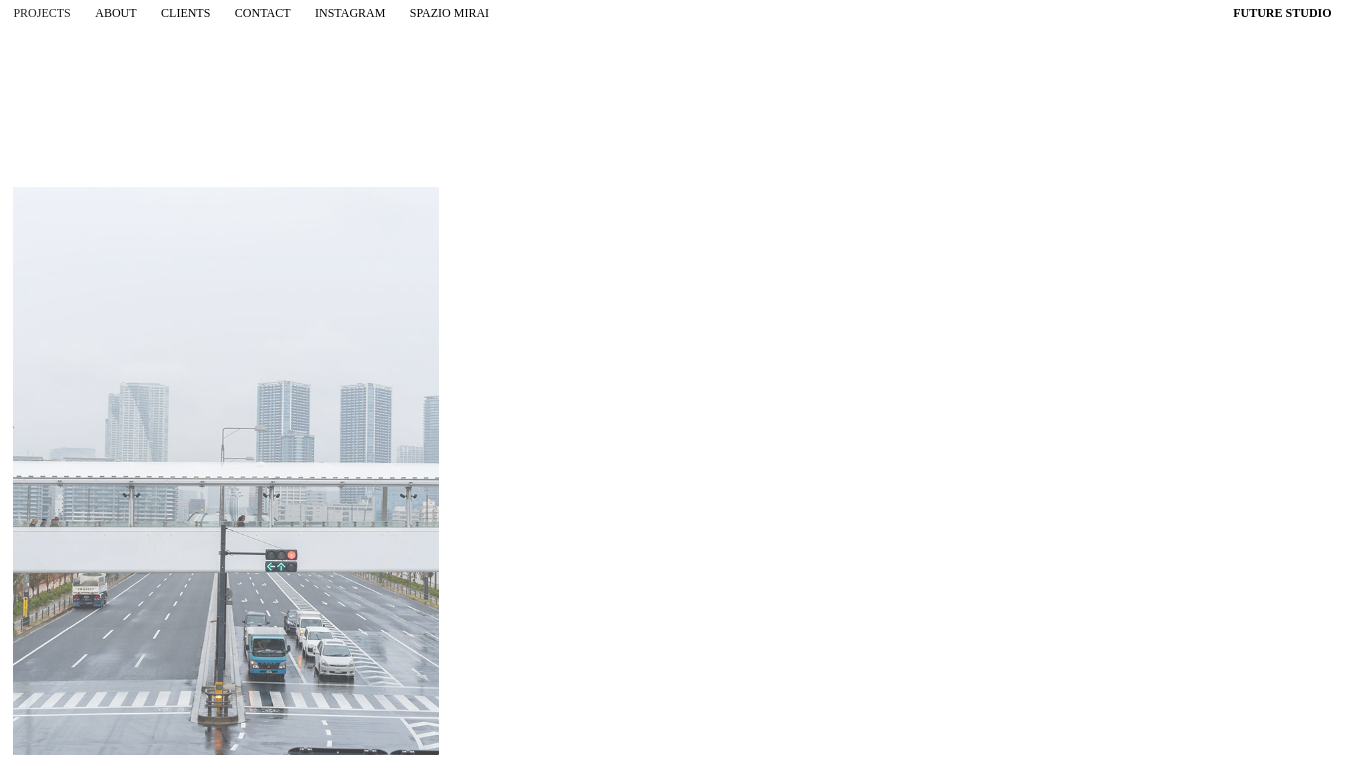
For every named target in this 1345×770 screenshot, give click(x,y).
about (115, 13)
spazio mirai (449, 13)
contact (263, 13)
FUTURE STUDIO (1282, 13)
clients (185, 13)
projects (41, 13)
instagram (350, 13)
